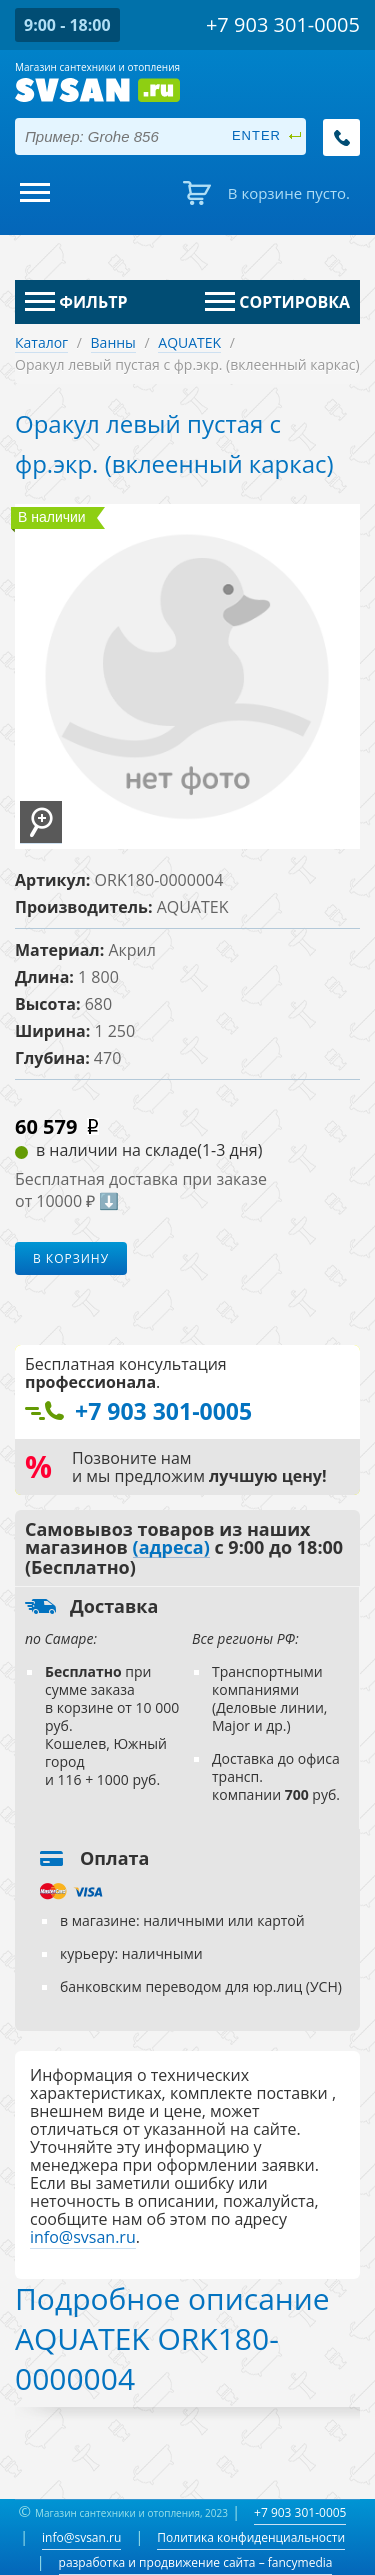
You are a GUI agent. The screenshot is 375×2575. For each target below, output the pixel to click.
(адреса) (171, 1548)
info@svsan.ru (81, 2537)
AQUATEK (189, 342)
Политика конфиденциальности (251, 2537)
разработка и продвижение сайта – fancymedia (196, 2562)
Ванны (113, 342)
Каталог (41, 342)
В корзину (71, 1258)
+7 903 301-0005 (300, 2512)
